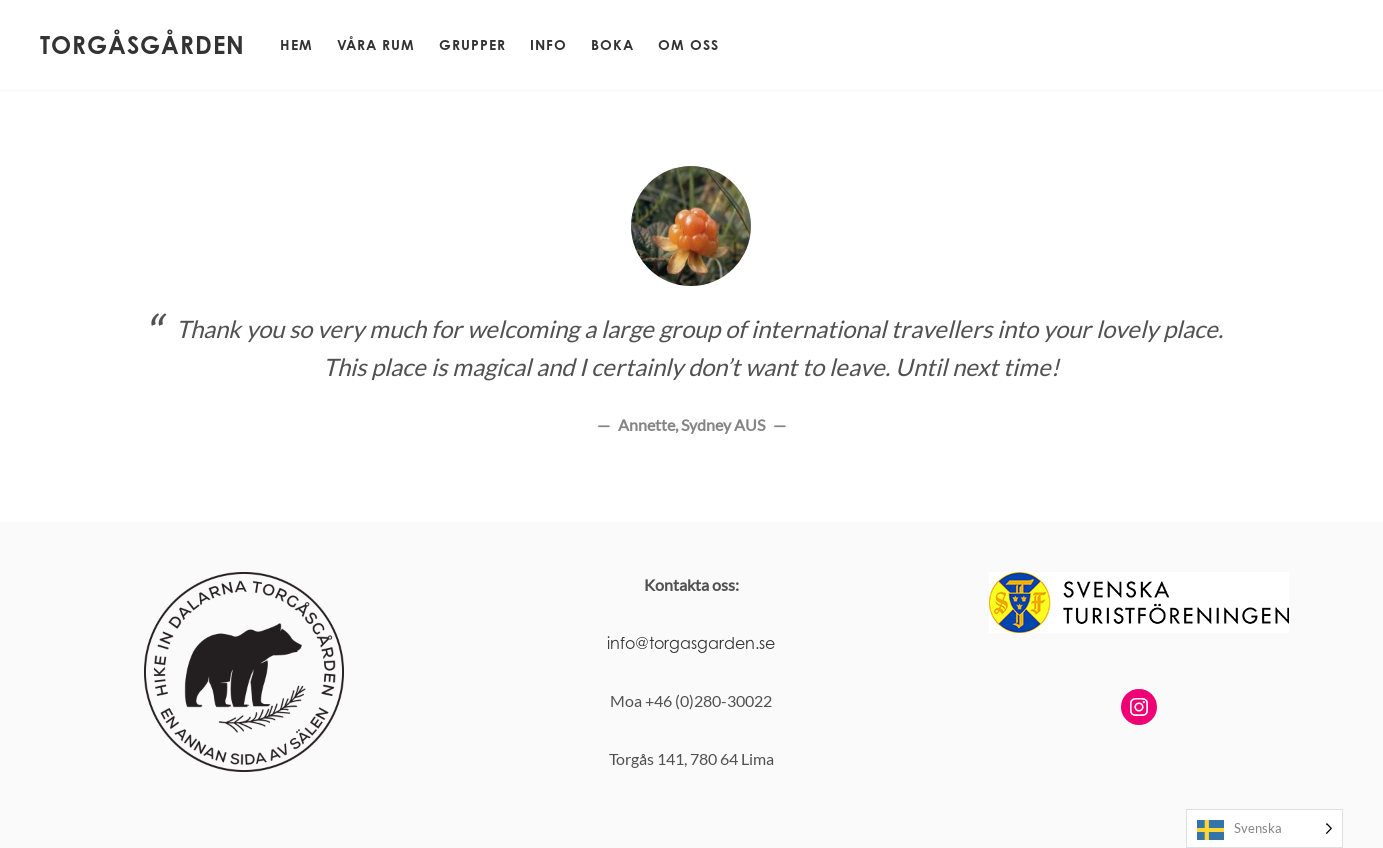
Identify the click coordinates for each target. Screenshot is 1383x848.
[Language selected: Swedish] (1264, 828)
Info (548, 44)
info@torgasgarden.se (691, 643)
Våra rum (376, 44)
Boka (612, 44)
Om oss (688, 44)
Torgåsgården (142, 45)
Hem (296, 44)
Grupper (472, 44)
